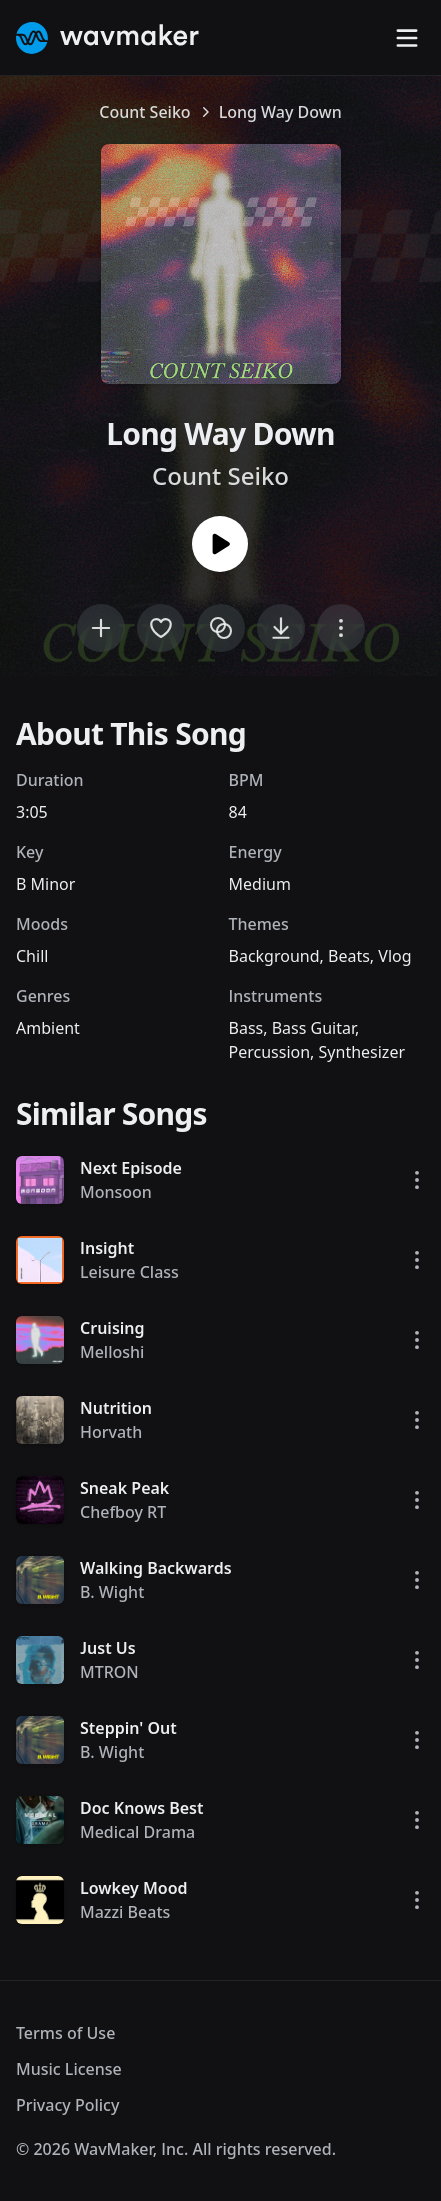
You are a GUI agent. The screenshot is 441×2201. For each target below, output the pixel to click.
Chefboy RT (123, 1512)
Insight (107, 1248)
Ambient (48, 1028)
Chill (32, 956)
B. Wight (112, 1592)
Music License (69, 2069)
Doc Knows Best (142, 1808)
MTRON (109, 1672)
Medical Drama (137, 1832)
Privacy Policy (67, 2105)
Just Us (108, 1648)
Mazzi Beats (125, 1912)
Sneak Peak (124, 1488)
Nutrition (116, 1408)
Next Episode (131, 1168)
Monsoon (116, 1192)
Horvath (111, 1432)
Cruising (112, 1328)
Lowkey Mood (134, 1888)
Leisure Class (129, 1272)
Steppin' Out (128, 1728)
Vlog (394, 956)
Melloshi (112, 1352)
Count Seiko (144, 112)
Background (274, 956)
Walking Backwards (156, 1568)
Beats (349, 956)
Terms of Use (65, 2033)
